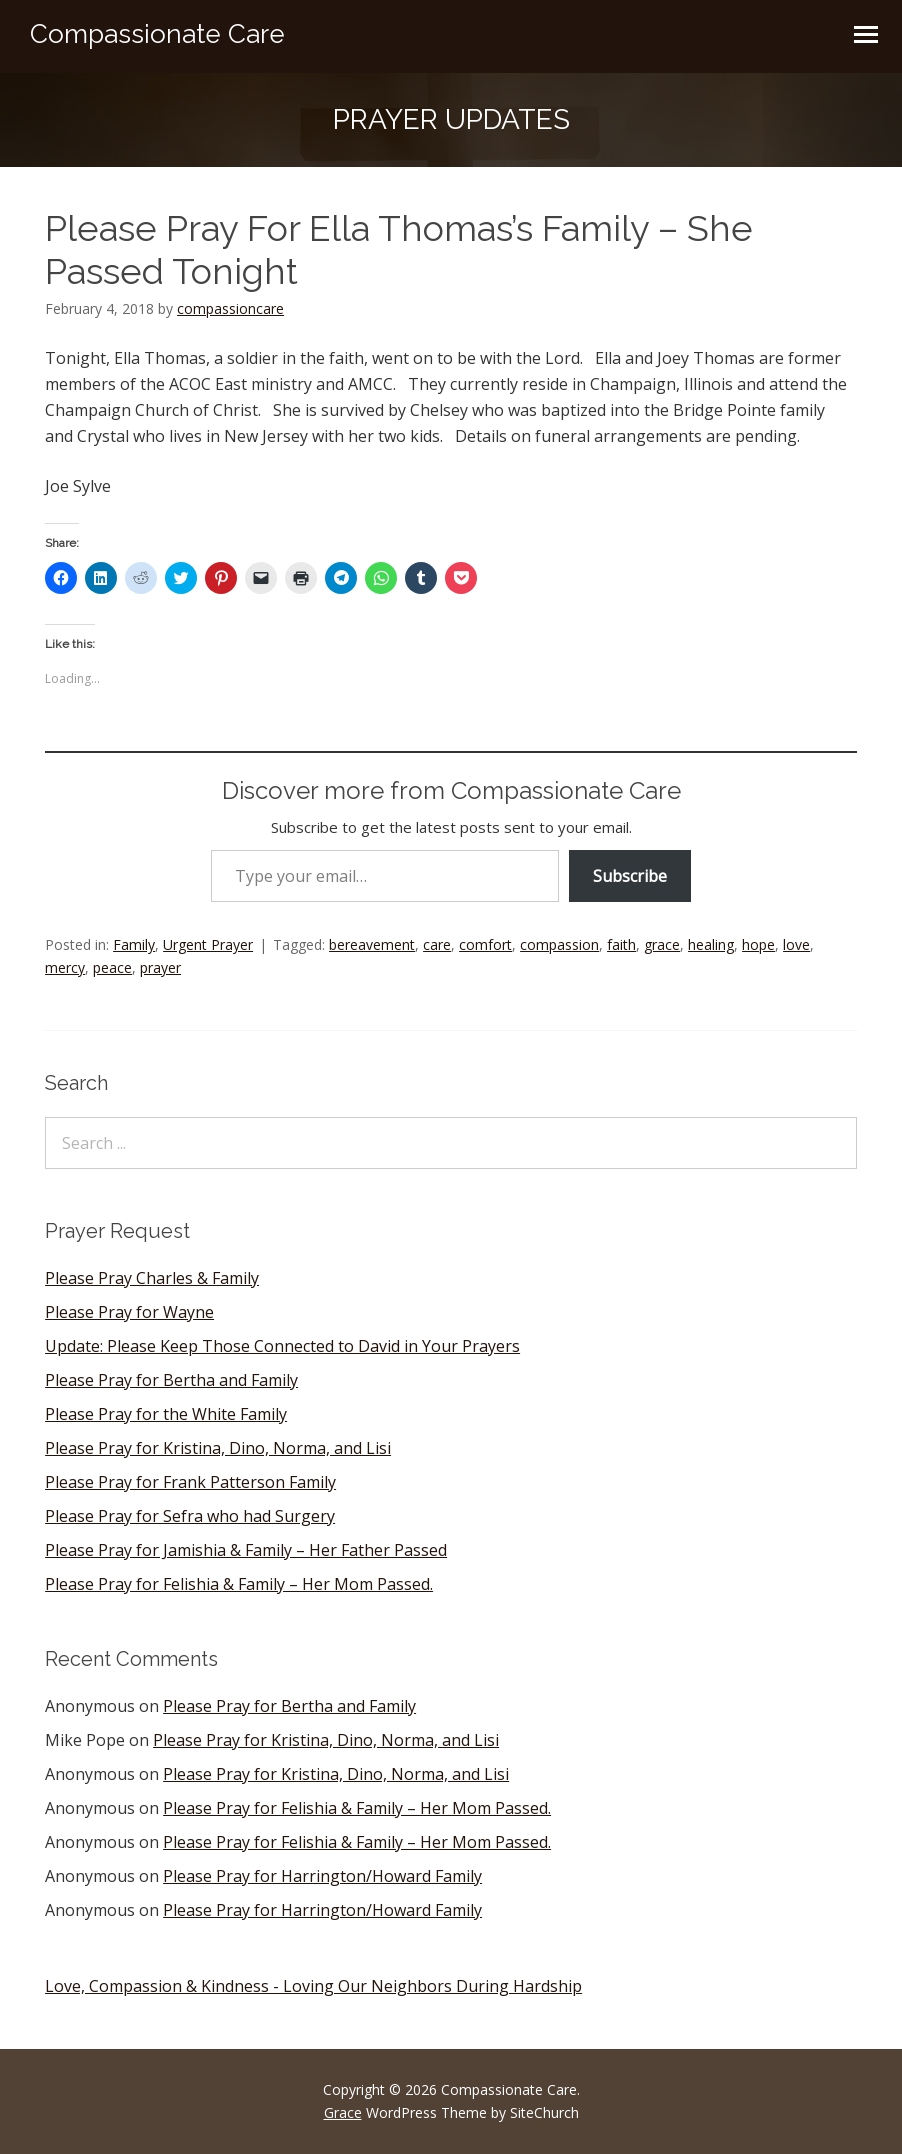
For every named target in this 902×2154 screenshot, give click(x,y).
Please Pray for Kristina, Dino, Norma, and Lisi (218, 1448)
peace (112, 967)
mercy (65, 967)
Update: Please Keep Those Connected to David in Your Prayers (282, 1346)
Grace (343, 2112)
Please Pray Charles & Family (152, 1278)
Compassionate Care (157, 34)
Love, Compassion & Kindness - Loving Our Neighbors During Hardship (313, 1986)
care (437, 944)
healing (711, 944)
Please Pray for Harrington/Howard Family (322, 1876)
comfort (485, 944)
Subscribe (630, 876)
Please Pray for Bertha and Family (171, 1380)
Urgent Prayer (208, 944)
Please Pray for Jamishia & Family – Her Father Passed (246, 1550)
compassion (559, 944)
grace (662, 944)
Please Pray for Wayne (129, 1312)
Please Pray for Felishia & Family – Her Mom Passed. (239, 1584)
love (796, 944)
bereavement (372, 944)
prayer (160, 967)
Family (134, 944)
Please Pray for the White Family (166, 1414)
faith (621, 944)
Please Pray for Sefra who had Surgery (190, 1516)
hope (758, 944)
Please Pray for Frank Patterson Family (190, 1482)
